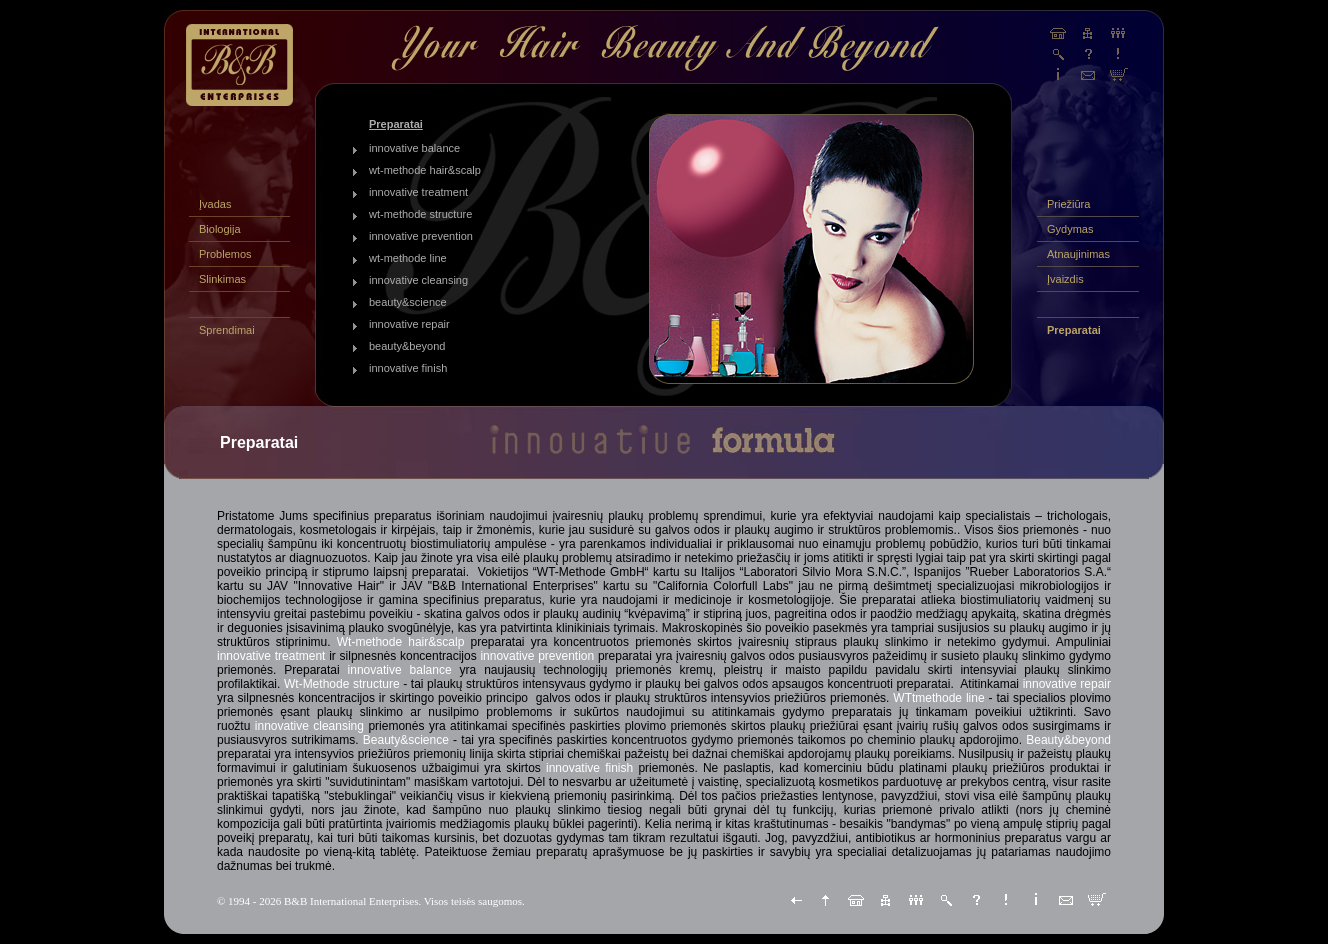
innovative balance (414, 148)
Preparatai (1074, 330)
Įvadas (215, 204)
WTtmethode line (938, 698)
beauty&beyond (407, 346)
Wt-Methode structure (342, 684)
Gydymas (1070, 229)
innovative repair (409, 324)
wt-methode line (408, 258)
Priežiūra (1068, 204)
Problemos (225, 254)
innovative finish (408, 368)
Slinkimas (222, 279)
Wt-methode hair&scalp (401, 642)
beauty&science (408, 302)
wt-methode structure (420, 214)
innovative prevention (421, 236)
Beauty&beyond (1068, 740)
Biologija (220, 229)
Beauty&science (406, 740)
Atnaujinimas (1078, 254)
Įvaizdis (1065, 279)
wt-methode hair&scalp (425, 170)
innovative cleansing (418, 280)
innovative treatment (418, 192)
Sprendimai (227, 330)
